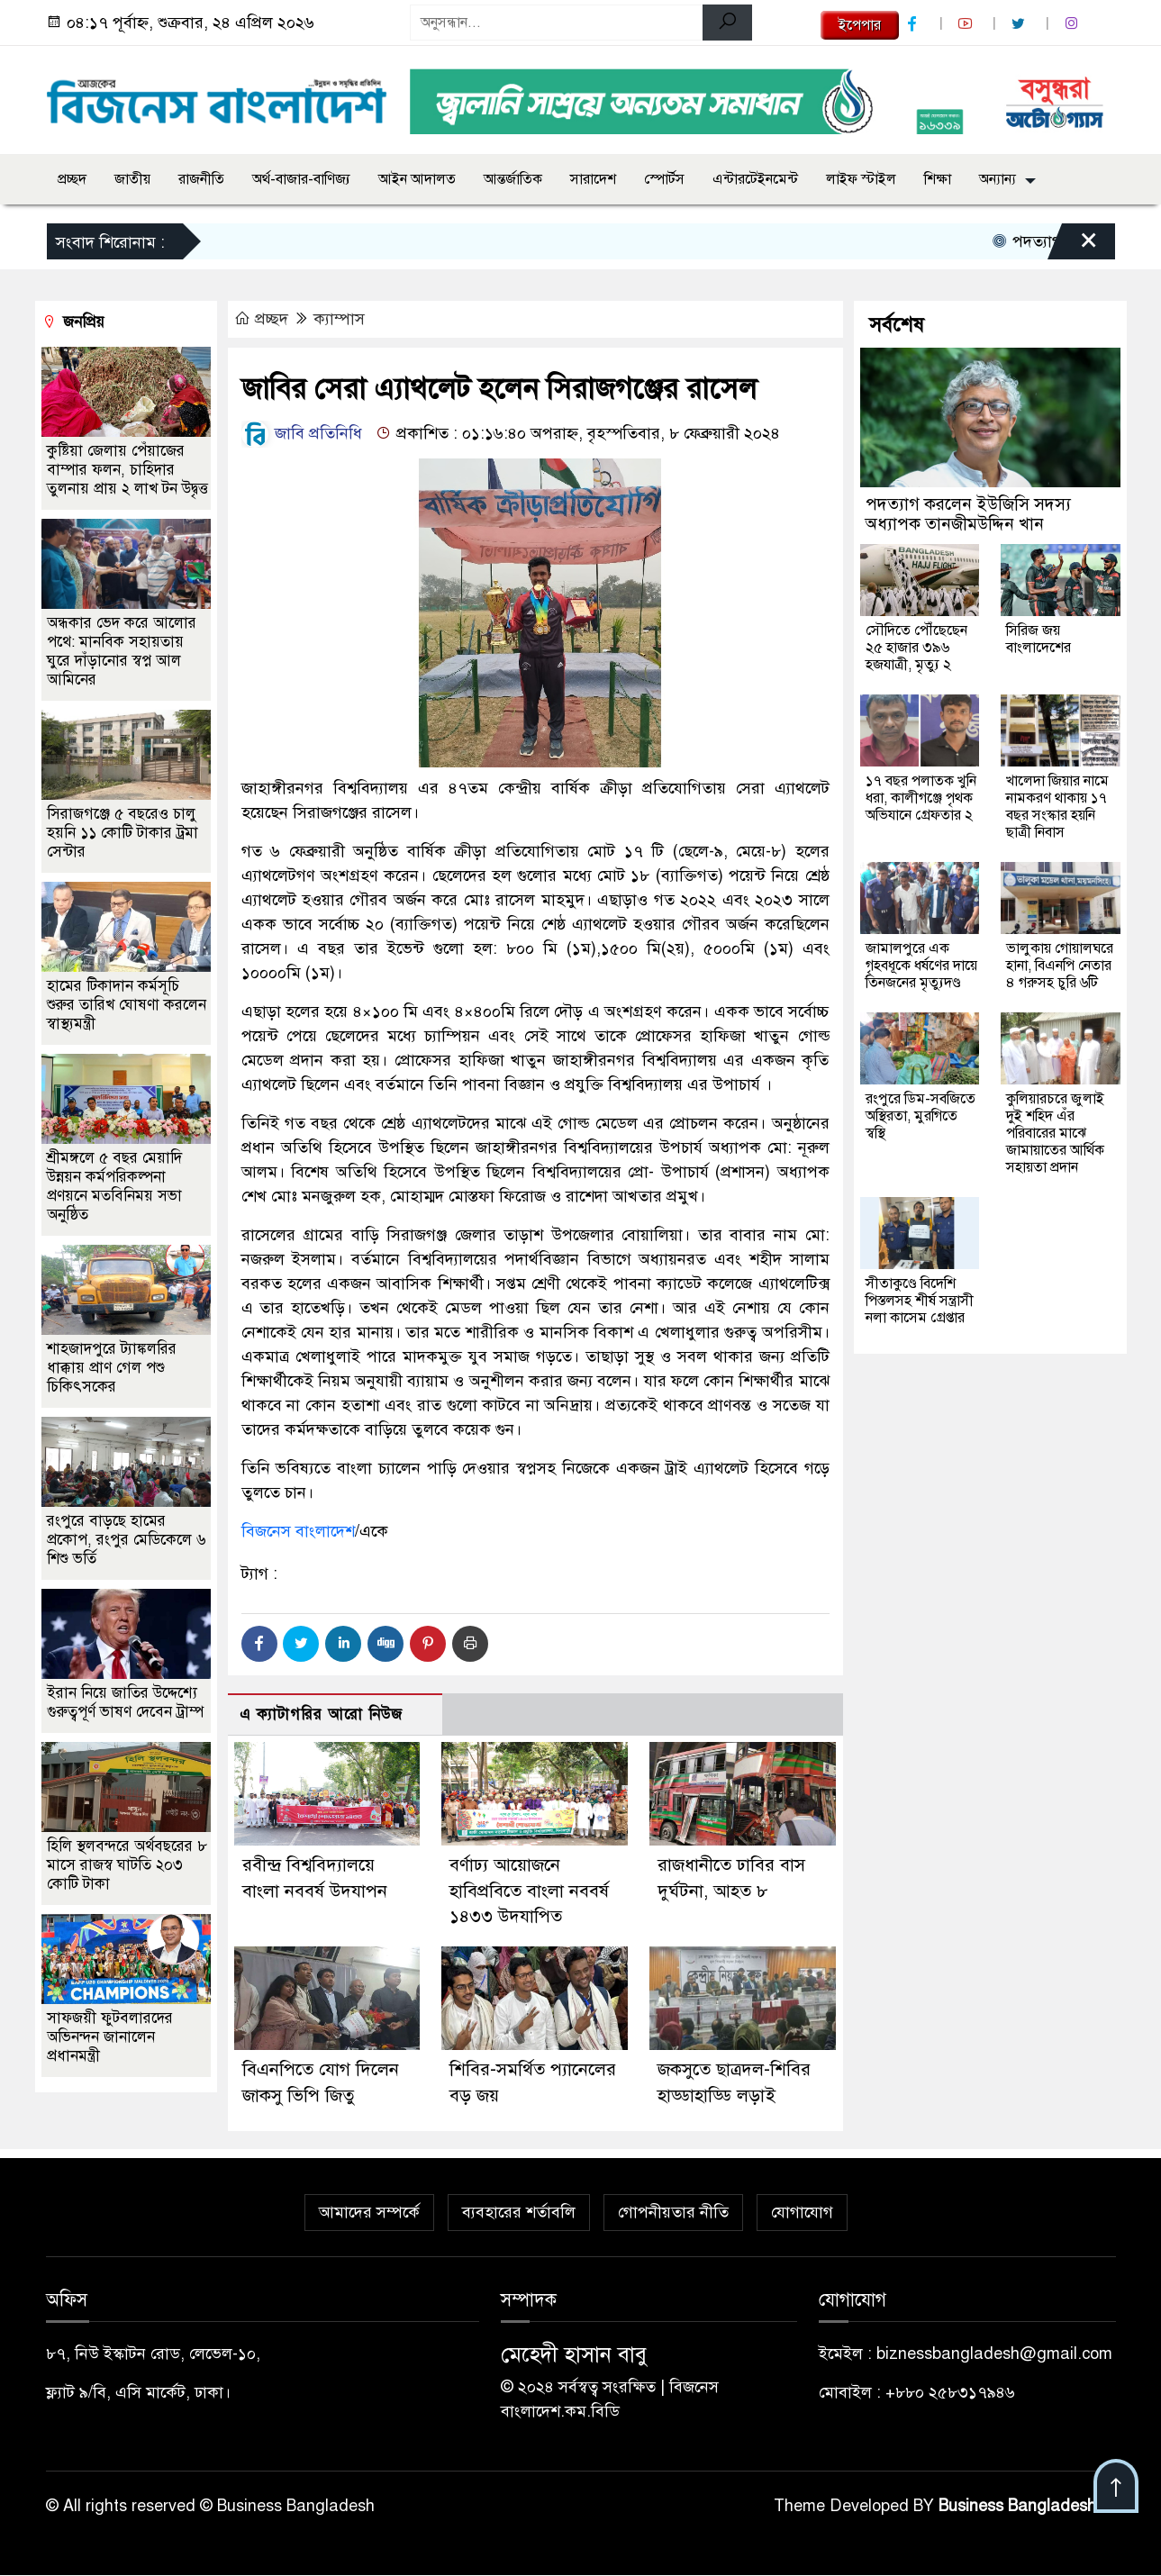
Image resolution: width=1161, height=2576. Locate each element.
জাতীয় (132, 179)
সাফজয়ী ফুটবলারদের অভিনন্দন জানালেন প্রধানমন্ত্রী (110, 2037)
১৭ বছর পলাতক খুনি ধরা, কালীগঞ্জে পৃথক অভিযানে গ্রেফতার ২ (921, 798)
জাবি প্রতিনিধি (301, 433)
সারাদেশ (593, 179)
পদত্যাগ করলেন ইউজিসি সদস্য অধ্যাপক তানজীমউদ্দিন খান (968, 514)
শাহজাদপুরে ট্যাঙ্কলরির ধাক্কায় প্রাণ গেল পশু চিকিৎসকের (112, 1367)
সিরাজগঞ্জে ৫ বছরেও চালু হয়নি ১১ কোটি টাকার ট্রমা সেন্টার (122, 832)
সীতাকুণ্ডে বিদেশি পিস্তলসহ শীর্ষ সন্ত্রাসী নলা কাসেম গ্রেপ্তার (920, 1300)
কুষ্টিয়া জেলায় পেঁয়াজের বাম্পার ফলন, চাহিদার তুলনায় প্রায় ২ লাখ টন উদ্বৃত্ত (127, 469)
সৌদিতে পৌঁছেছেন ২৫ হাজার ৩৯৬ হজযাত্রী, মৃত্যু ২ (916, 647)
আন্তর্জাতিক (513, 179)
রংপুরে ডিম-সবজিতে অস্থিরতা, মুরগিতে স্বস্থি (920, 1116)
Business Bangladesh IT (1027, 2507)
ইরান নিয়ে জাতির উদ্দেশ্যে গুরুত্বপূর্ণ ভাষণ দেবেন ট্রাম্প (125, 1702)
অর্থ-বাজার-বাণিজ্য (301, 179)
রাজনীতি (201, 179)
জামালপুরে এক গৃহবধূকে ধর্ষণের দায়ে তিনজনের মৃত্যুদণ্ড (921, 965)
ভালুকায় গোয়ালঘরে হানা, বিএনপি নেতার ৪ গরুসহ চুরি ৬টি (1059, 965)
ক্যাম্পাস (339, 319)
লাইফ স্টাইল (861, 179)
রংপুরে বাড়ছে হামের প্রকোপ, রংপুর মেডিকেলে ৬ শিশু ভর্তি (126, 1539)
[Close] (1072, 246)
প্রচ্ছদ (72, 179)
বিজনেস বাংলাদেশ (298, 1531)
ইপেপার (860, 25)
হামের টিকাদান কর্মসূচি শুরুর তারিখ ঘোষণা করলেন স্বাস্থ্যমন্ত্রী (126, 1004)
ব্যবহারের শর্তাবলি (519, 2213)
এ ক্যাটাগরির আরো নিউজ (321, 1714)
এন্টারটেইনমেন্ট (755, 179)
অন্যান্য (997, 179)
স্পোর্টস (664, 179)
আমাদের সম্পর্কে (369, 2213)
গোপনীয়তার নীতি (673, 2213)
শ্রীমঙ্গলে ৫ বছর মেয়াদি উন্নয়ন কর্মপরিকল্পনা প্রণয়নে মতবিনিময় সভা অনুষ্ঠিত (114, 1186)
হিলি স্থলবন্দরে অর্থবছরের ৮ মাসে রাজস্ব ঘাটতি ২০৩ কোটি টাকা (127, 1865)
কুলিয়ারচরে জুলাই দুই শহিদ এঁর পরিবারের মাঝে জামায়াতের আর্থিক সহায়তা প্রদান (1055, 1133)
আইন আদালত (417, 179)
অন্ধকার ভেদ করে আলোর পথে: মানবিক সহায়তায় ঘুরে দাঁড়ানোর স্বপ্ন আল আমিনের (121, 651)
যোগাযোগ (802, 2213)
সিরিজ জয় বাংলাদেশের (1038, 639)
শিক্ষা (937, 179)
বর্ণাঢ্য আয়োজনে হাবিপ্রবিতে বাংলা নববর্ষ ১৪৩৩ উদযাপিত (529, 1891)
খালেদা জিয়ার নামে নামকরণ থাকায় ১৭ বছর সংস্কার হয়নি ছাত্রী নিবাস (1057, 806)
